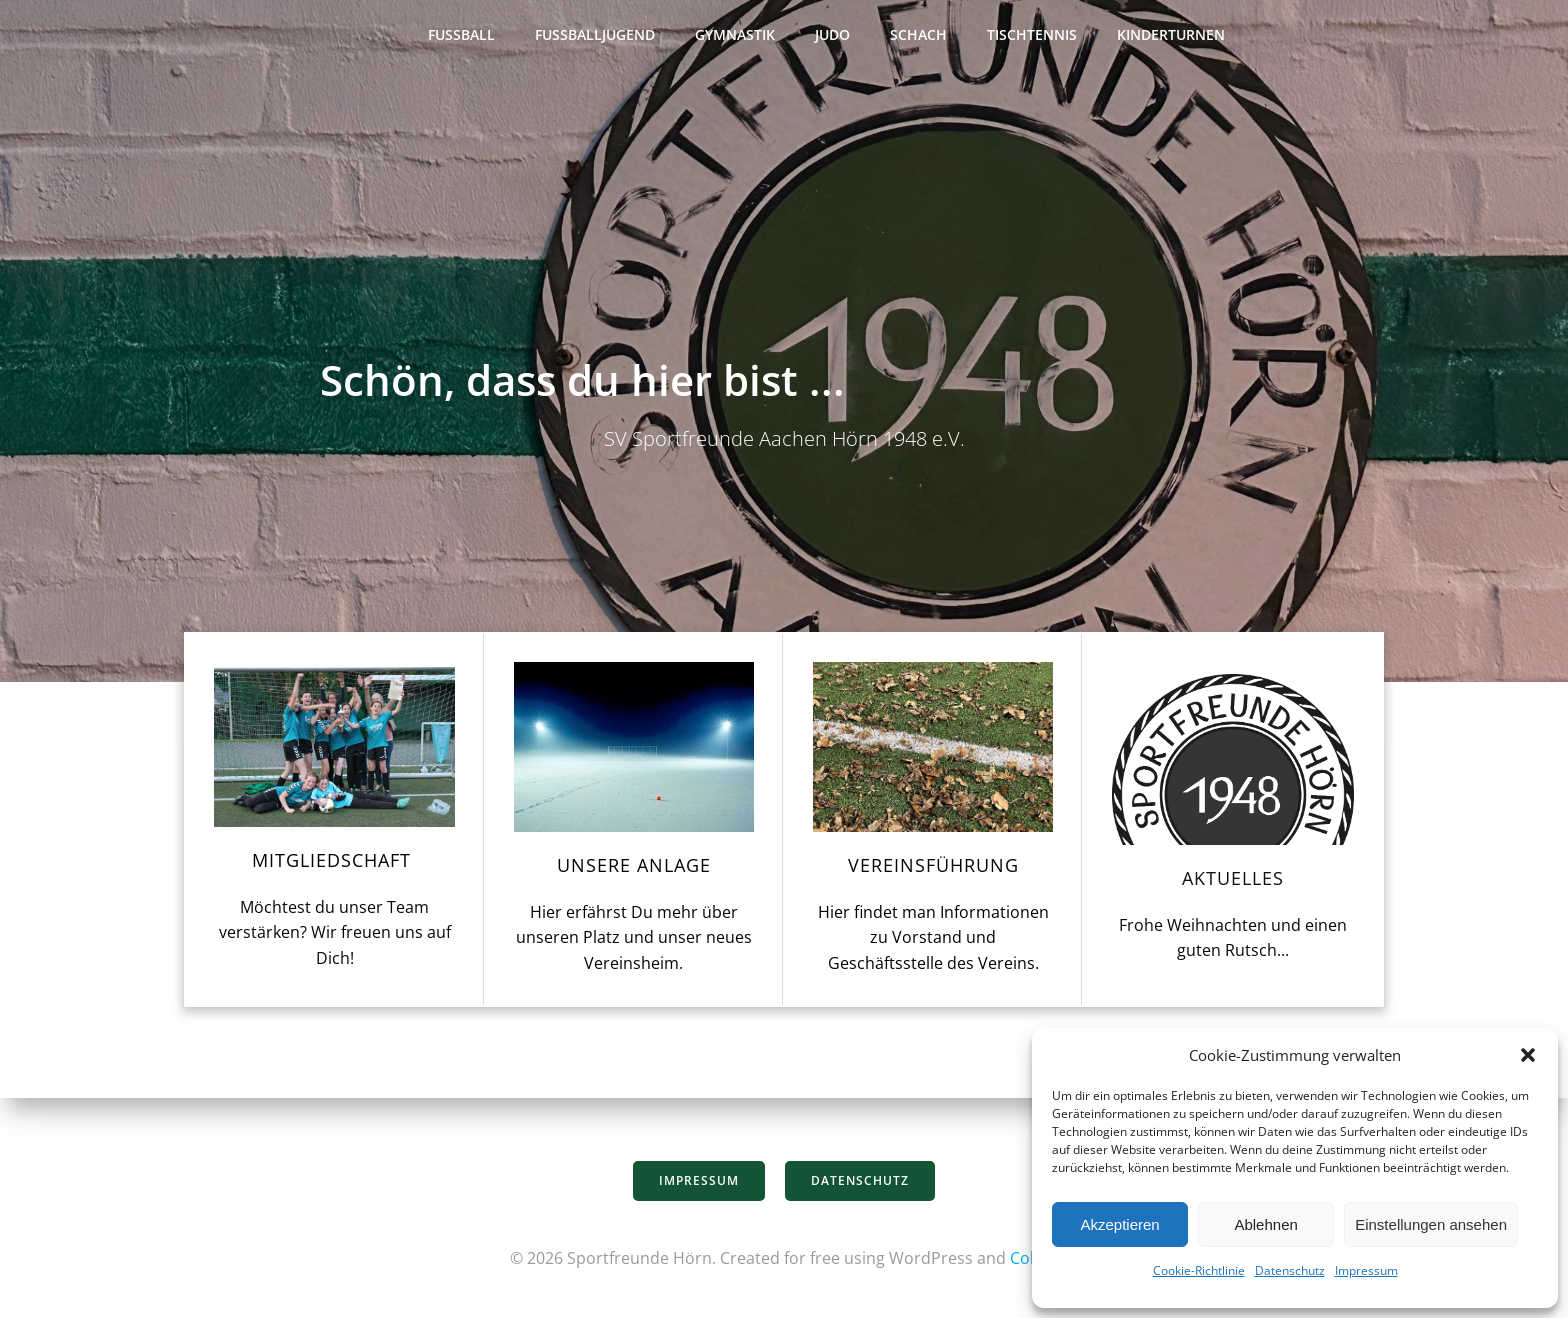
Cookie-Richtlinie (1199, 1270)
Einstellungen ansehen (1431, 1224)
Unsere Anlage (633, 869)
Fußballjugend (595, 35)
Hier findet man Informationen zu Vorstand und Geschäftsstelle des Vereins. (933, 941)
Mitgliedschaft (332, 864)
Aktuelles (1235, 882)
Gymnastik (735, 35)
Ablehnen (1265, 1224)
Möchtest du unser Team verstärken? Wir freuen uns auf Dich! (333, 936)
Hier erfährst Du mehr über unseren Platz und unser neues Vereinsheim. (633, 941)
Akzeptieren (1119, 1224)
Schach (918, 35)
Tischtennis (1032, 35)
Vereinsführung (933, 869)
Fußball (461, 35)
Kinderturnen (1171, 35)
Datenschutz (1290, 1270)
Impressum (1366, 1270)
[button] (1528, 1055)
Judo (832, 35)
